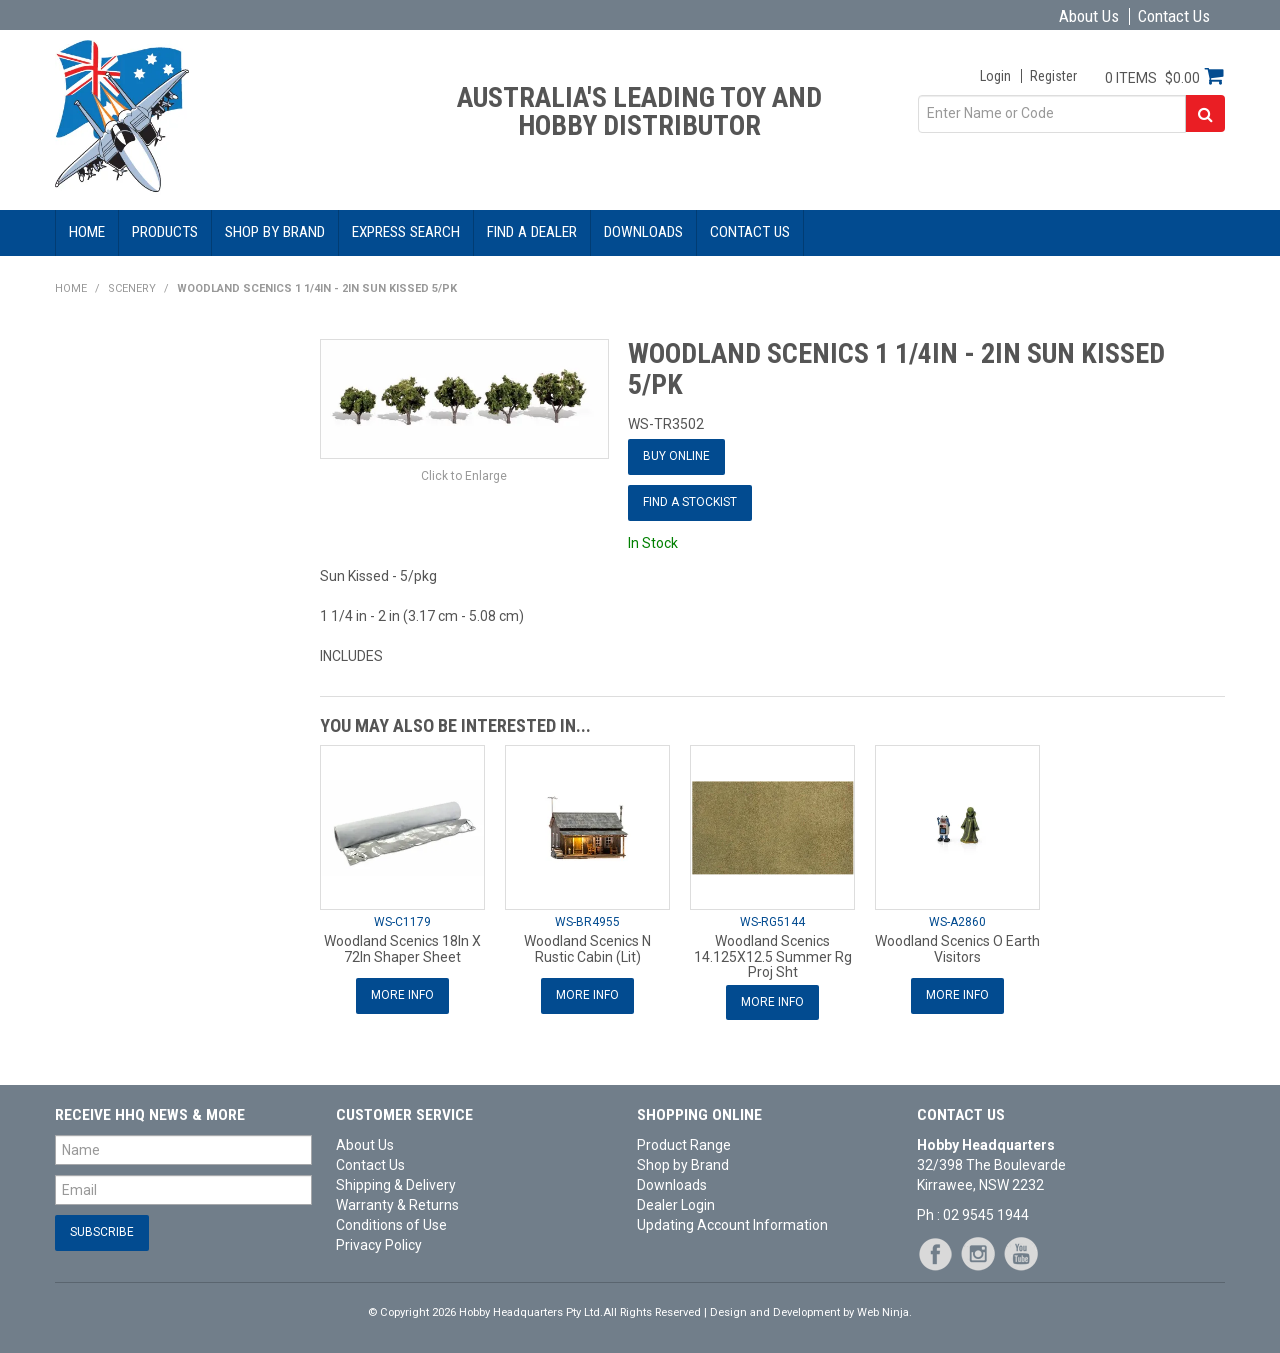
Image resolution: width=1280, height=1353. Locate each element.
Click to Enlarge (464, 476)
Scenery (132, 288)
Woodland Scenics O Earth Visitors (957, 948)
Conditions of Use (391, 1225)
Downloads (643, 232)
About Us (1089, 16)
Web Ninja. (884, 1312)
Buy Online (676, 456)
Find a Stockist (690, 502)
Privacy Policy (379, 1245)
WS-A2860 (957, 922)
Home (87, 232)
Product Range (684, 1145)
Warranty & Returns (397, 1205)
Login (995, 76)
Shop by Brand (275, 232)
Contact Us (1174, 16)
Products (165, 232)
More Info (402, 995)
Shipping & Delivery (396, 1185)
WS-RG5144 (772, 922)
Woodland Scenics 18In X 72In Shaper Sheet (402, 948)
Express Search (406, 232)
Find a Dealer (532, 232)
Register (1053, 76)
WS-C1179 (402, 922)
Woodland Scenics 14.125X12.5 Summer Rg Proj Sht (773, 956)
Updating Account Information (732, 1225)
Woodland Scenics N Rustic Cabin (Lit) (587, 948)
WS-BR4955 (587, 922)
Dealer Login (676, 1205)
